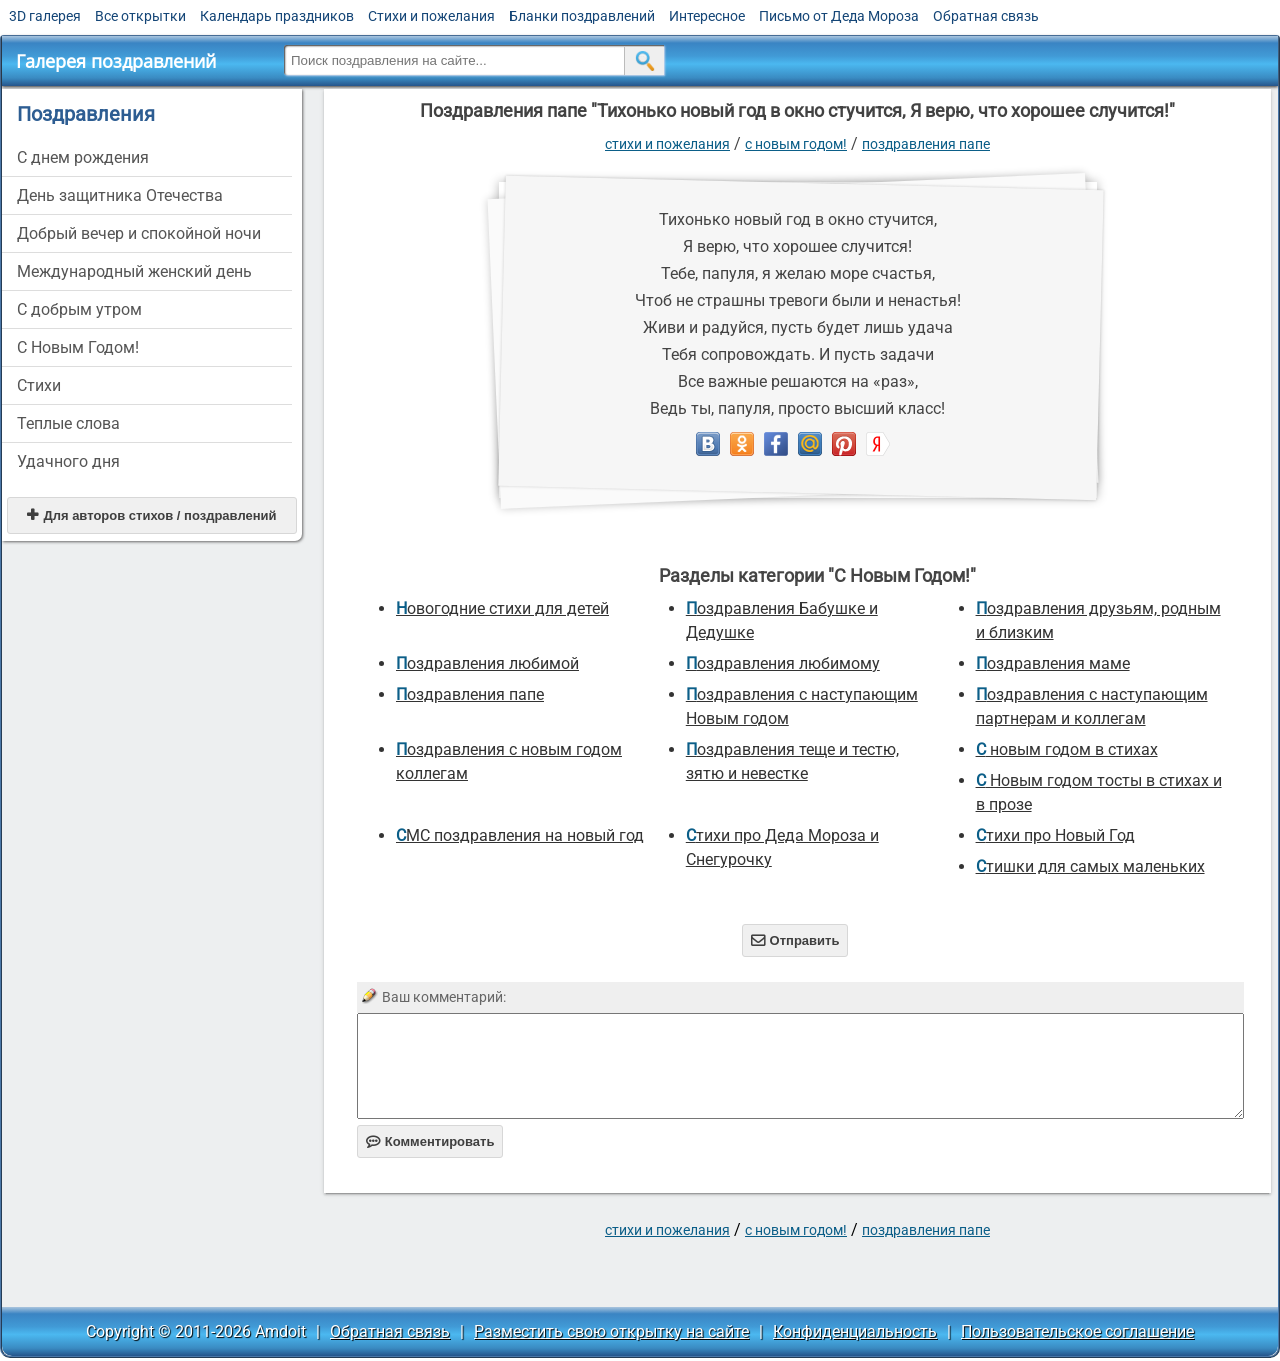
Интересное (707, 16)
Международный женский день (134, 271)
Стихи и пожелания (431, 16)
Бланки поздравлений (582, 16)
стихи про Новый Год (1055, 835)
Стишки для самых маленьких (1090, 866)
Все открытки (140, 16)
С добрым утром (79, 309)
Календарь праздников (277, 16)
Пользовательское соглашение (1077, 1331)
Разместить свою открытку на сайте (611, 1331)
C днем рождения (83, 157)
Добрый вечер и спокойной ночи (139, 233)
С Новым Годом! (78, 347)
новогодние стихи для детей (502, 608)
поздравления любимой (487, 663)
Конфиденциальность (855, 1331)
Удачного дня (68, 461)
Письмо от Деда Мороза (839, 16)
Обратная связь (986, 16)
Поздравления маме (1053, 663)
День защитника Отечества (120, 195)
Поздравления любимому (783, 663)
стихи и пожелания (667, 144)
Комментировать (430, 1141)
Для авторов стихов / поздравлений (151, 515)
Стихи (39, 385)
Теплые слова (68, 423)
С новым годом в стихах (1067, 749)
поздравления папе (926, 144)
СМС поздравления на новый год (520, 835)
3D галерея (45, 16)
